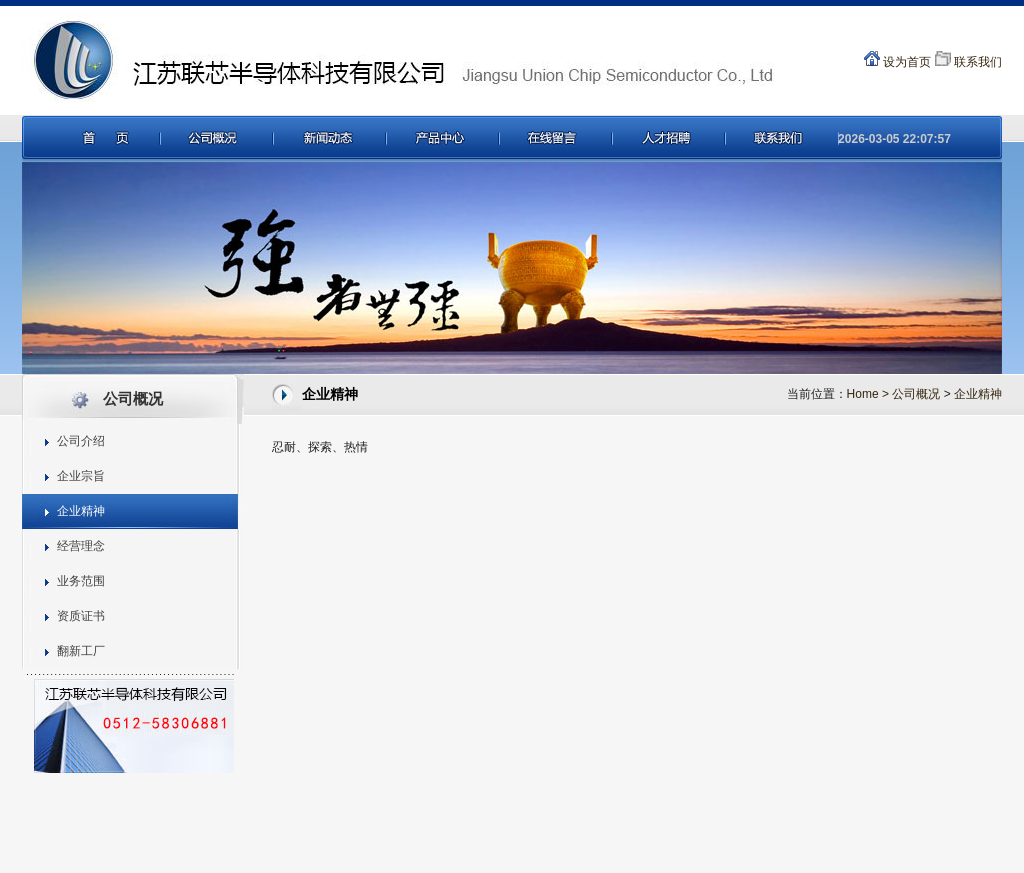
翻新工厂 (81, 651)
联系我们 (968, 62)
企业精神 (81, 511)
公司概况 (916, 394)
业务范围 (81, 581)
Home (870, 394)
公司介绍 (81, 441)
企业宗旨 (81, 476)
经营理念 (81, 546)
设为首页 (897, 62)
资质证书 (81, 616)
